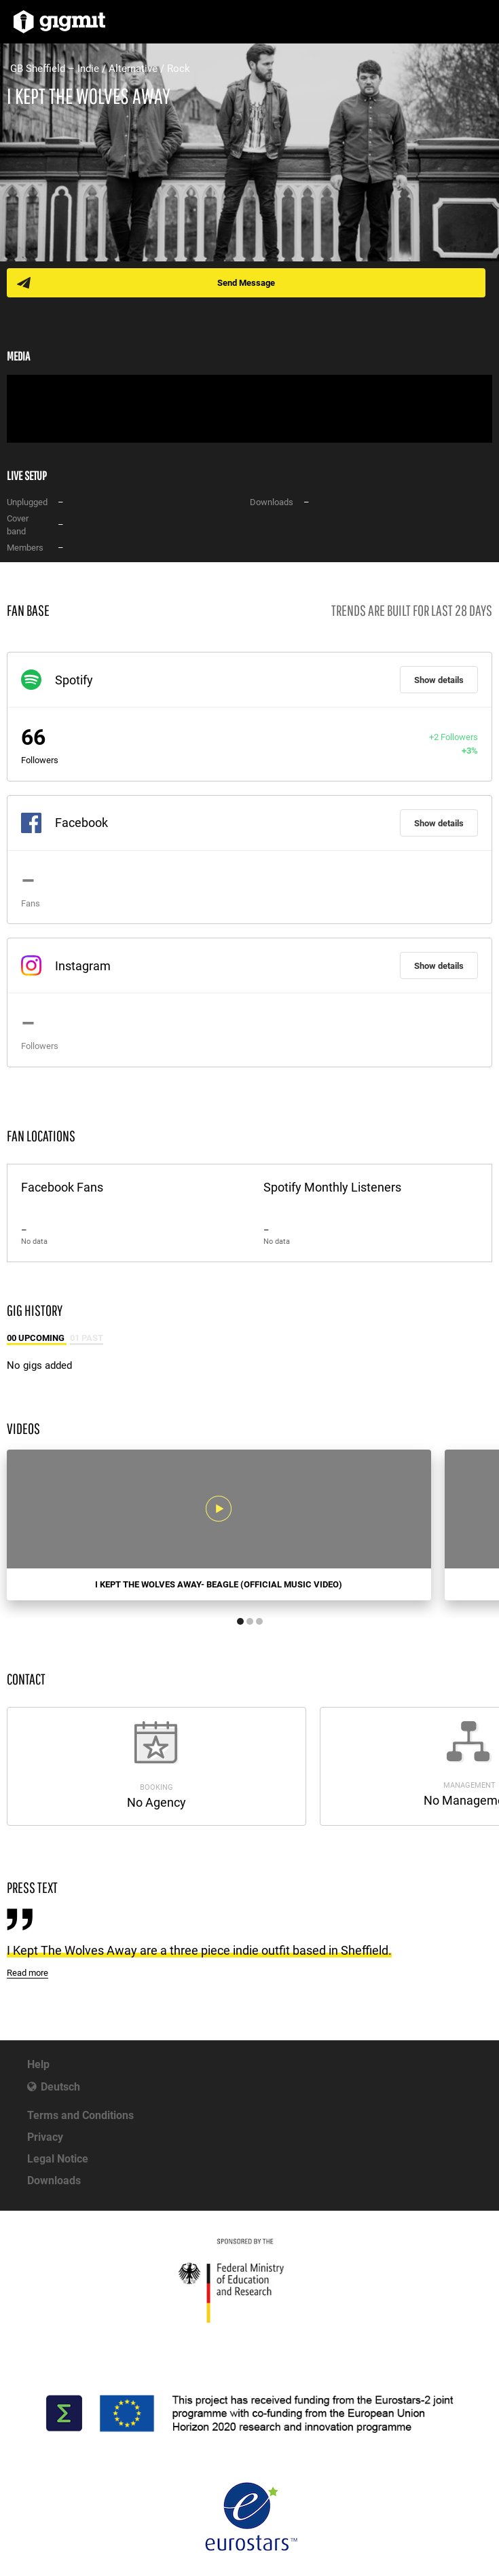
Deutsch (60, 2086)
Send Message (246, 283)
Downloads (54, 2180)
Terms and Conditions (80, 2115)
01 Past (86, 1338)
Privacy (45, 2137)
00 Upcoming (37, 1338)
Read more (27, 1973)
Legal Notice (57, 2158)
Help (38, 2064)
